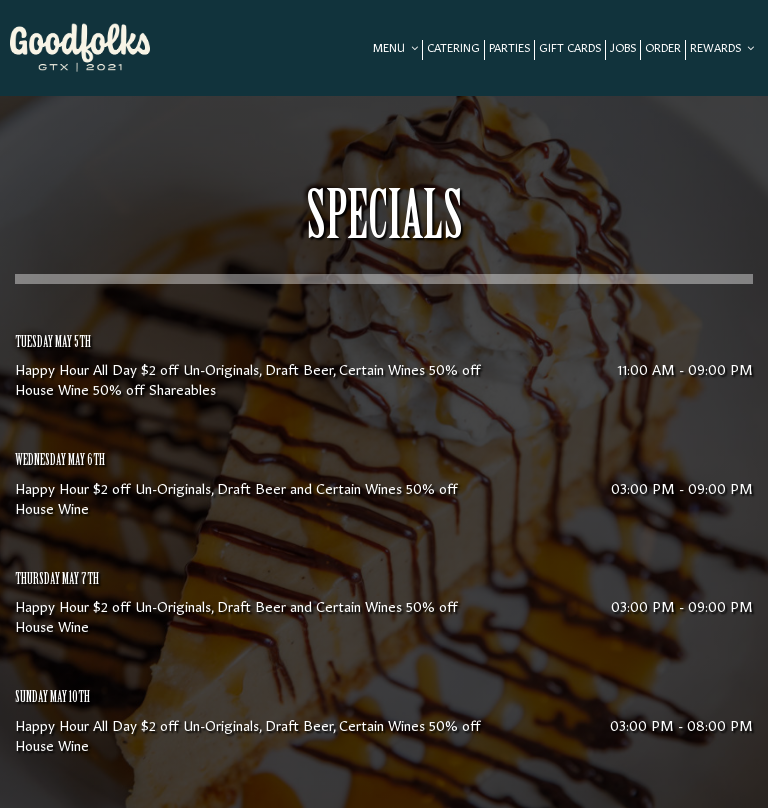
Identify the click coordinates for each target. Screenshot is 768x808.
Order (663, 49)
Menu (395, 49)
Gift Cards (570, 49)
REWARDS (722, 49)
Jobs (623, 49)
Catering (453, 49)
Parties (509, 49)
